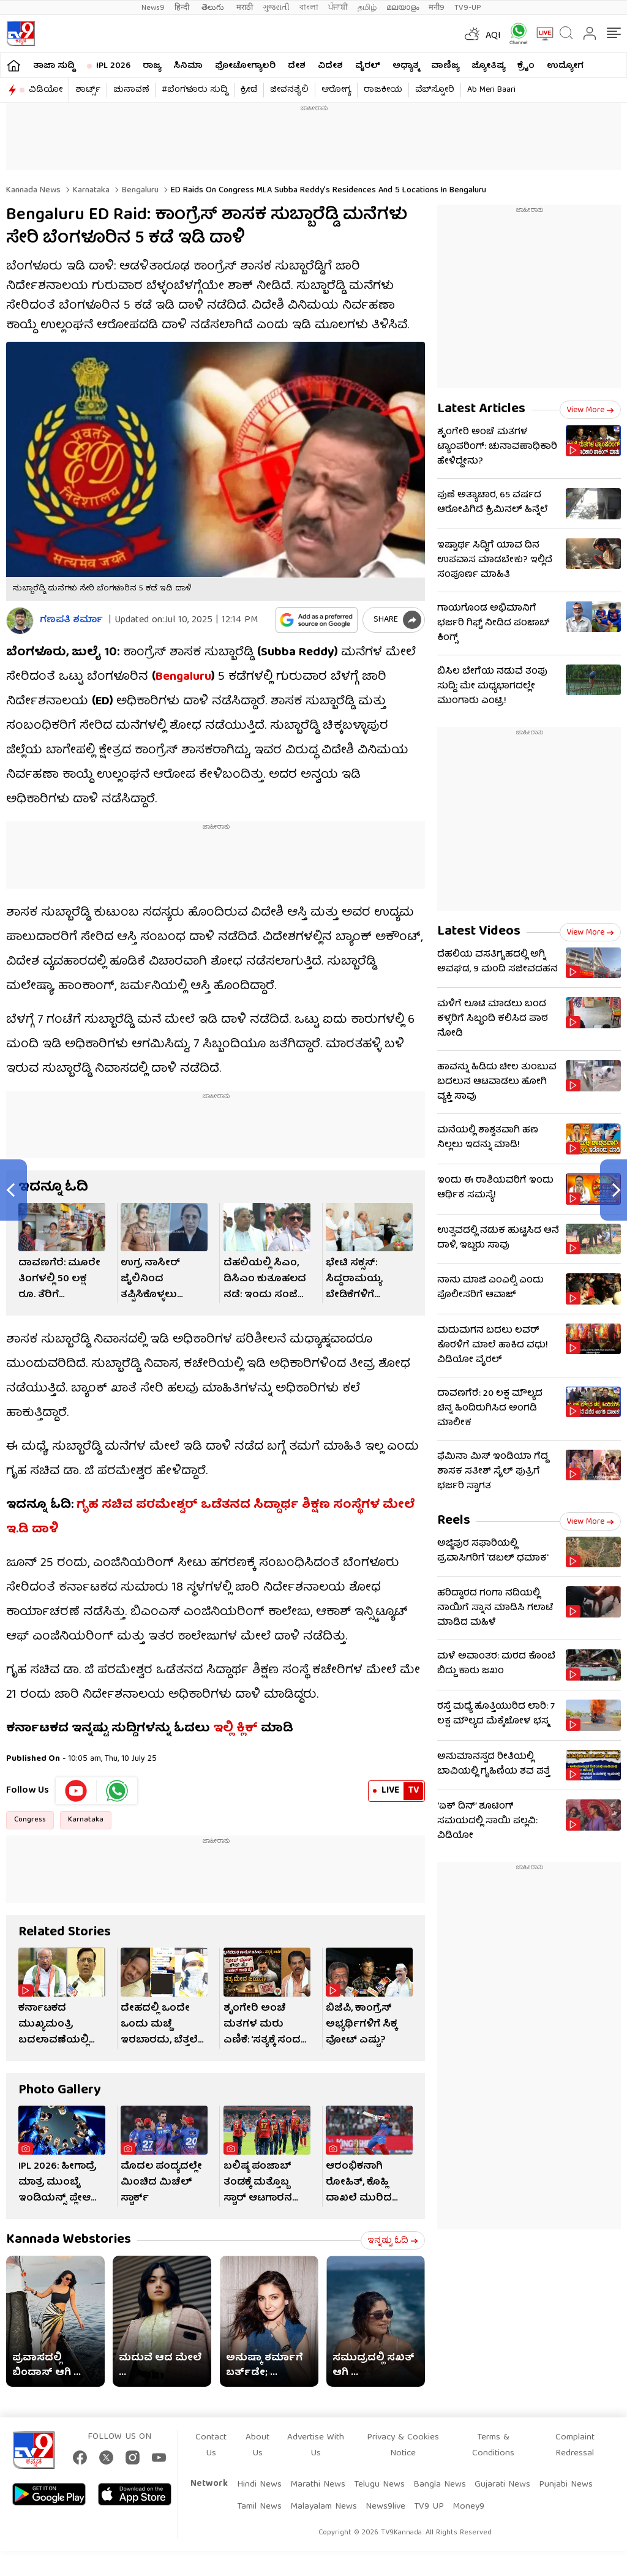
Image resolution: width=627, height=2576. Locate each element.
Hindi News (259, 2485)
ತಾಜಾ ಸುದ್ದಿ (54, 66)
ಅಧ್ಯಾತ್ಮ (405, 66)
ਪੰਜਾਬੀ (338, 7)
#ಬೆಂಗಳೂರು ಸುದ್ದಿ (195, 90)
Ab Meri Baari (491, 90)
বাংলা (308, 7)
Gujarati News (502, 2485)
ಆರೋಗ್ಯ (336, 90)
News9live (385, 2507)
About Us (257, 2445)
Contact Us (211, 2445)
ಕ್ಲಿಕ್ (247, 1728)
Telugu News (379, 2485)
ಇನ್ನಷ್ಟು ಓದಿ (392, 2241)
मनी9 (437, 7)
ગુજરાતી (276, 7)
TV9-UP (467, 7)
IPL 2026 (113, 66)
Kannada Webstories (68, 2240)
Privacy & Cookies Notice (403, 2445)
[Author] (20, 621)
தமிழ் (367, 7)
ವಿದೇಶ (330, 66)
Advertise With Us (315, 2445)
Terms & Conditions (493, 2445)
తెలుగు (214, 7)
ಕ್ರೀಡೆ (249, 90)
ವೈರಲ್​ (367, 66)
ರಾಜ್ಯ (152, 66)
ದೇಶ (297, 66)
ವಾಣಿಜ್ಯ (445, 66)
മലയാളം (402, 7)
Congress (30, 1819)
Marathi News (317, 2485)
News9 (153, 7)
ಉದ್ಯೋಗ (565, 66)
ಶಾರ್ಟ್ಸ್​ (87, 90)
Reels (453, 1521)
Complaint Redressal (575, 2445)
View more (590, 410)
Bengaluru (139, 190)
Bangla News (439, 2485)
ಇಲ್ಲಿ (223, 1728)
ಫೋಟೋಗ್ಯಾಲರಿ (245, 66)
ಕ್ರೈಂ (526, 66)
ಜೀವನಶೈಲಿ (289, 90)
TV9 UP (429, 2507)
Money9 (468, 2507)
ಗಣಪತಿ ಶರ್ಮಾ (71, 621)
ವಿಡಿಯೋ (45, 90)
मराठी (244, 7)
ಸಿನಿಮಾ (188, 66)
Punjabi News (566, 2485)
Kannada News (33, 190)
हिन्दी (183, 7)
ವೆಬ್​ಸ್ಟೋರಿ (434, 90)
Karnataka (90, 190)
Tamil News (259, 2507)
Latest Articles (481, 409)
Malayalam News (323, 2507)
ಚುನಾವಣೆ (131, 90)
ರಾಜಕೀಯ (383, 90)
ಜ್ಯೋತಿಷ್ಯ (488, 66)
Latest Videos (478, 932)
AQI (493, 36)
